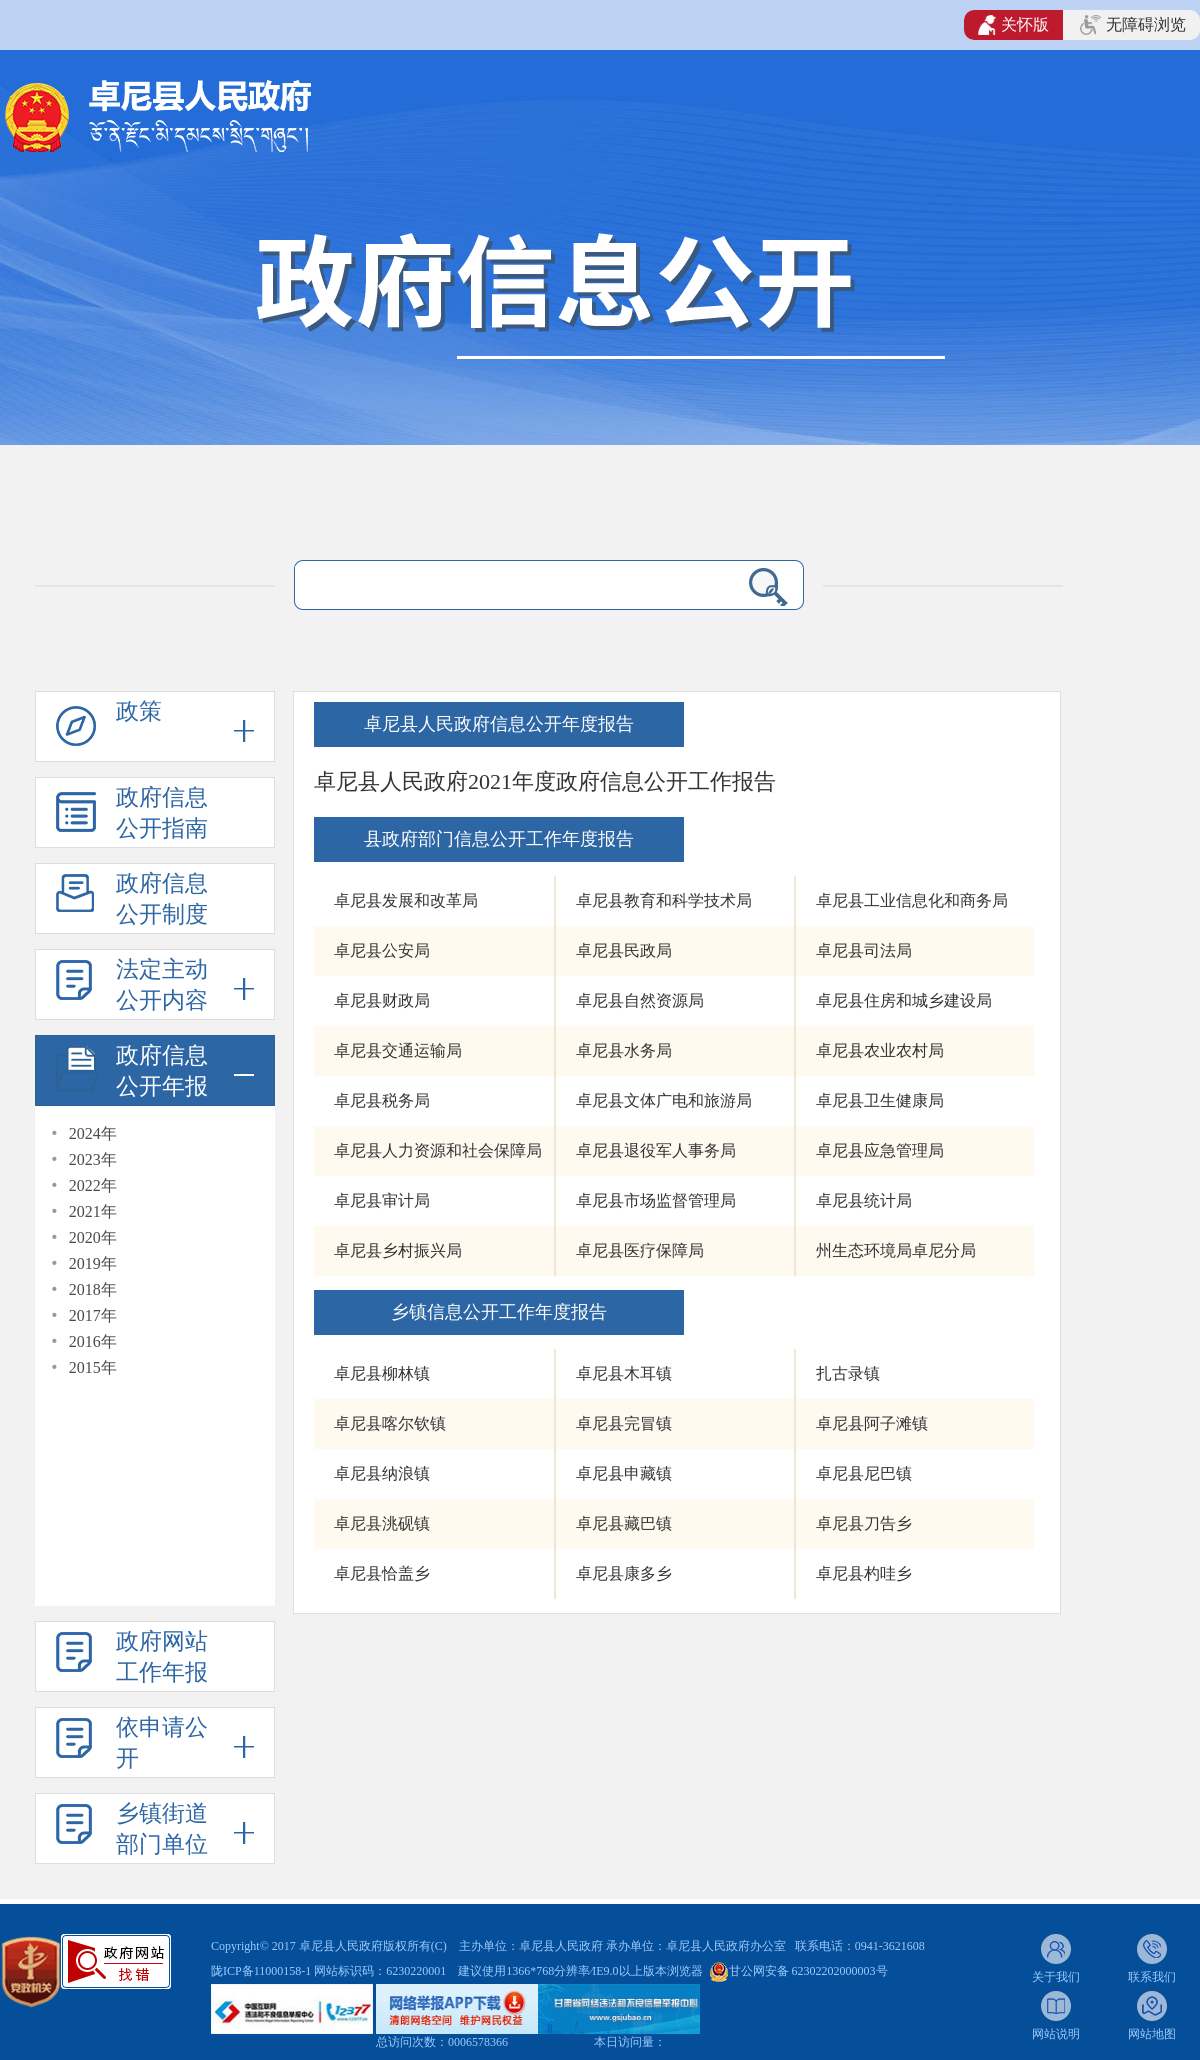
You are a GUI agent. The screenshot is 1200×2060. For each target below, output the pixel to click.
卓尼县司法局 (864, 950)
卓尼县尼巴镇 (864, 1473)
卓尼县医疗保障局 (640, 1250)
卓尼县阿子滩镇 (872, 1423)
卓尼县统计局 (864, 1200)
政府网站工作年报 (162, 1657)
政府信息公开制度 (162, 899)
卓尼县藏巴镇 (624, 1523)
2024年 (93, 1133)
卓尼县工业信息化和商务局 (912, 900)
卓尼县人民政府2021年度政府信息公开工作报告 (545, 781)
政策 (139, 711)
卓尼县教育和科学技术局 (664, 900)
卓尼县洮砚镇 (382, 1523)
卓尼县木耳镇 (624, 1373)
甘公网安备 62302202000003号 (808, 1971)
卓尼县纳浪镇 (382, 1473)
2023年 (93, 1159)
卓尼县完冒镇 (624, 1423)
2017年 (93, 1315)
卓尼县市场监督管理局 (656, 1200)
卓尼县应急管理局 (880, 1150)
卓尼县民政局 (624, 950)
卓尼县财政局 (382, 1000)
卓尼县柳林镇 (382, 1373)
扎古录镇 (848, 1373)
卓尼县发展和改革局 (406, 900)
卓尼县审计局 (382, 1200)
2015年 (93, 1367)
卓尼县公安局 (382, 950)
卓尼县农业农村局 (880, 1050)
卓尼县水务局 (624, 1050)
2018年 (93, 1289)
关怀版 (1013, 25)
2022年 (93, 1185)
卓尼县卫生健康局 (880, 1100)
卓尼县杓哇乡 (864, 1573)
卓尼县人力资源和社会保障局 (438, 1150)
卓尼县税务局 (382, 1100)
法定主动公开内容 (162, 985)
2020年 (93, 1237)
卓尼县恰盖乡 (382, 1573)
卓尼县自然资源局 (640, 1000)
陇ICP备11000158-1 (262, 1971)
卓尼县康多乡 (624, 1573)
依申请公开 (162, 1743)
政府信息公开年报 (162, 1071)
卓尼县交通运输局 (398, 1050)
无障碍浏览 (1133, 25)
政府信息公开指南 (162, 813)
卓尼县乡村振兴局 (398, 1250)
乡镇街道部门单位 (162, 1829)
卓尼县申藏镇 (624, 1473)
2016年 (93, 1341)
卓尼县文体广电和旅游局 (664, 1100)
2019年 (93, 1263)
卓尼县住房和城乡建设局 (904, 1000)
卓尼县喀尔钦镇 (390, 1423)
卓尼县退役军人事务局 (656, 1150)
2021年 (93, 1211)
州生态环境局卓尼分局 (896, 1250)
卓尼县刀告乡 (864, 1523)
